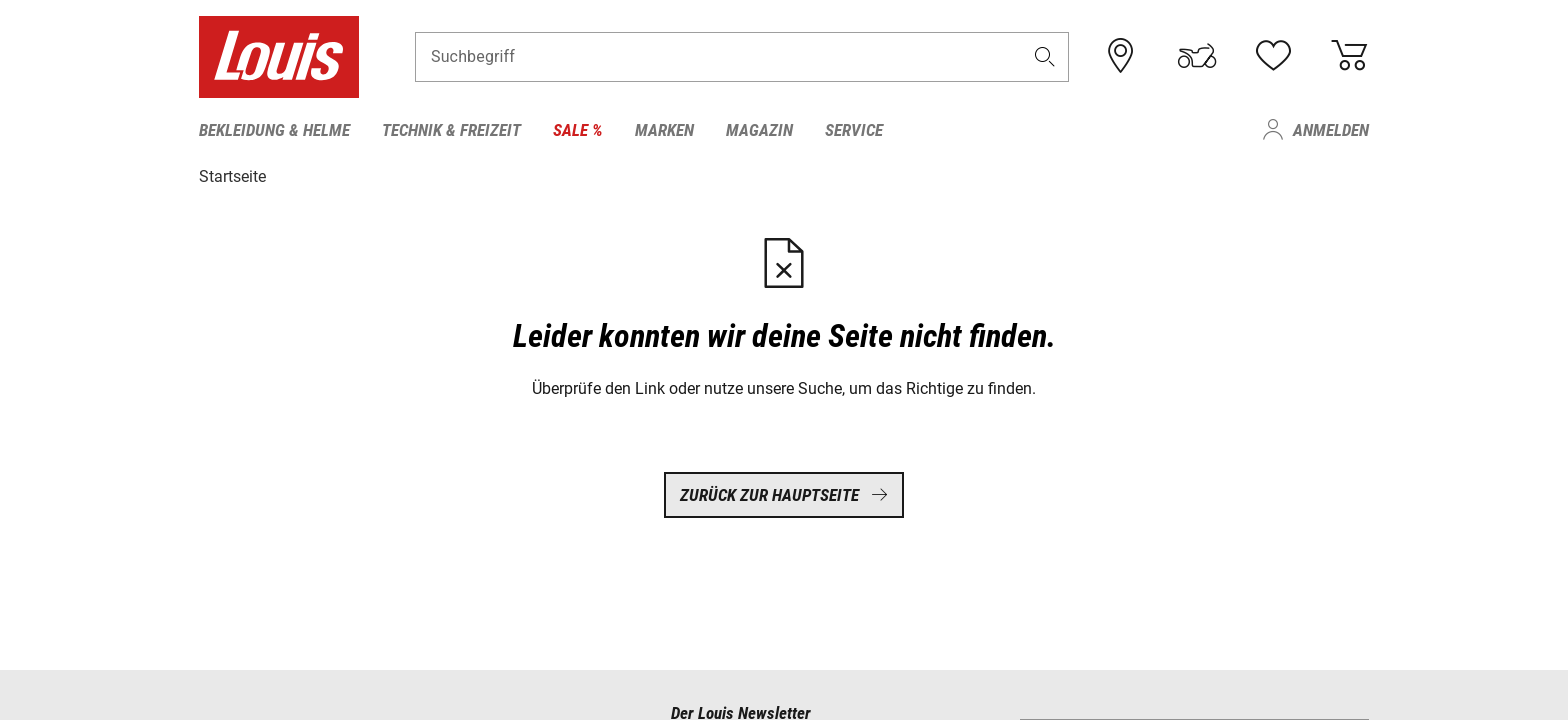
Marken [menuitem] (664, 130)
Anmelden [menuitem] (1331, 130)
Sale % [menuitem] (578, 130)
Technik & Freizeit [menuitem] (451, 130)
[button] (1045, 56)
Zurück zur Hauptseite (784, 495)
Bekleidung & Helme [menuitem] (274, 130)
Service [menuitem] (854, 130)
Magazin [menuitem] (759, 130)
